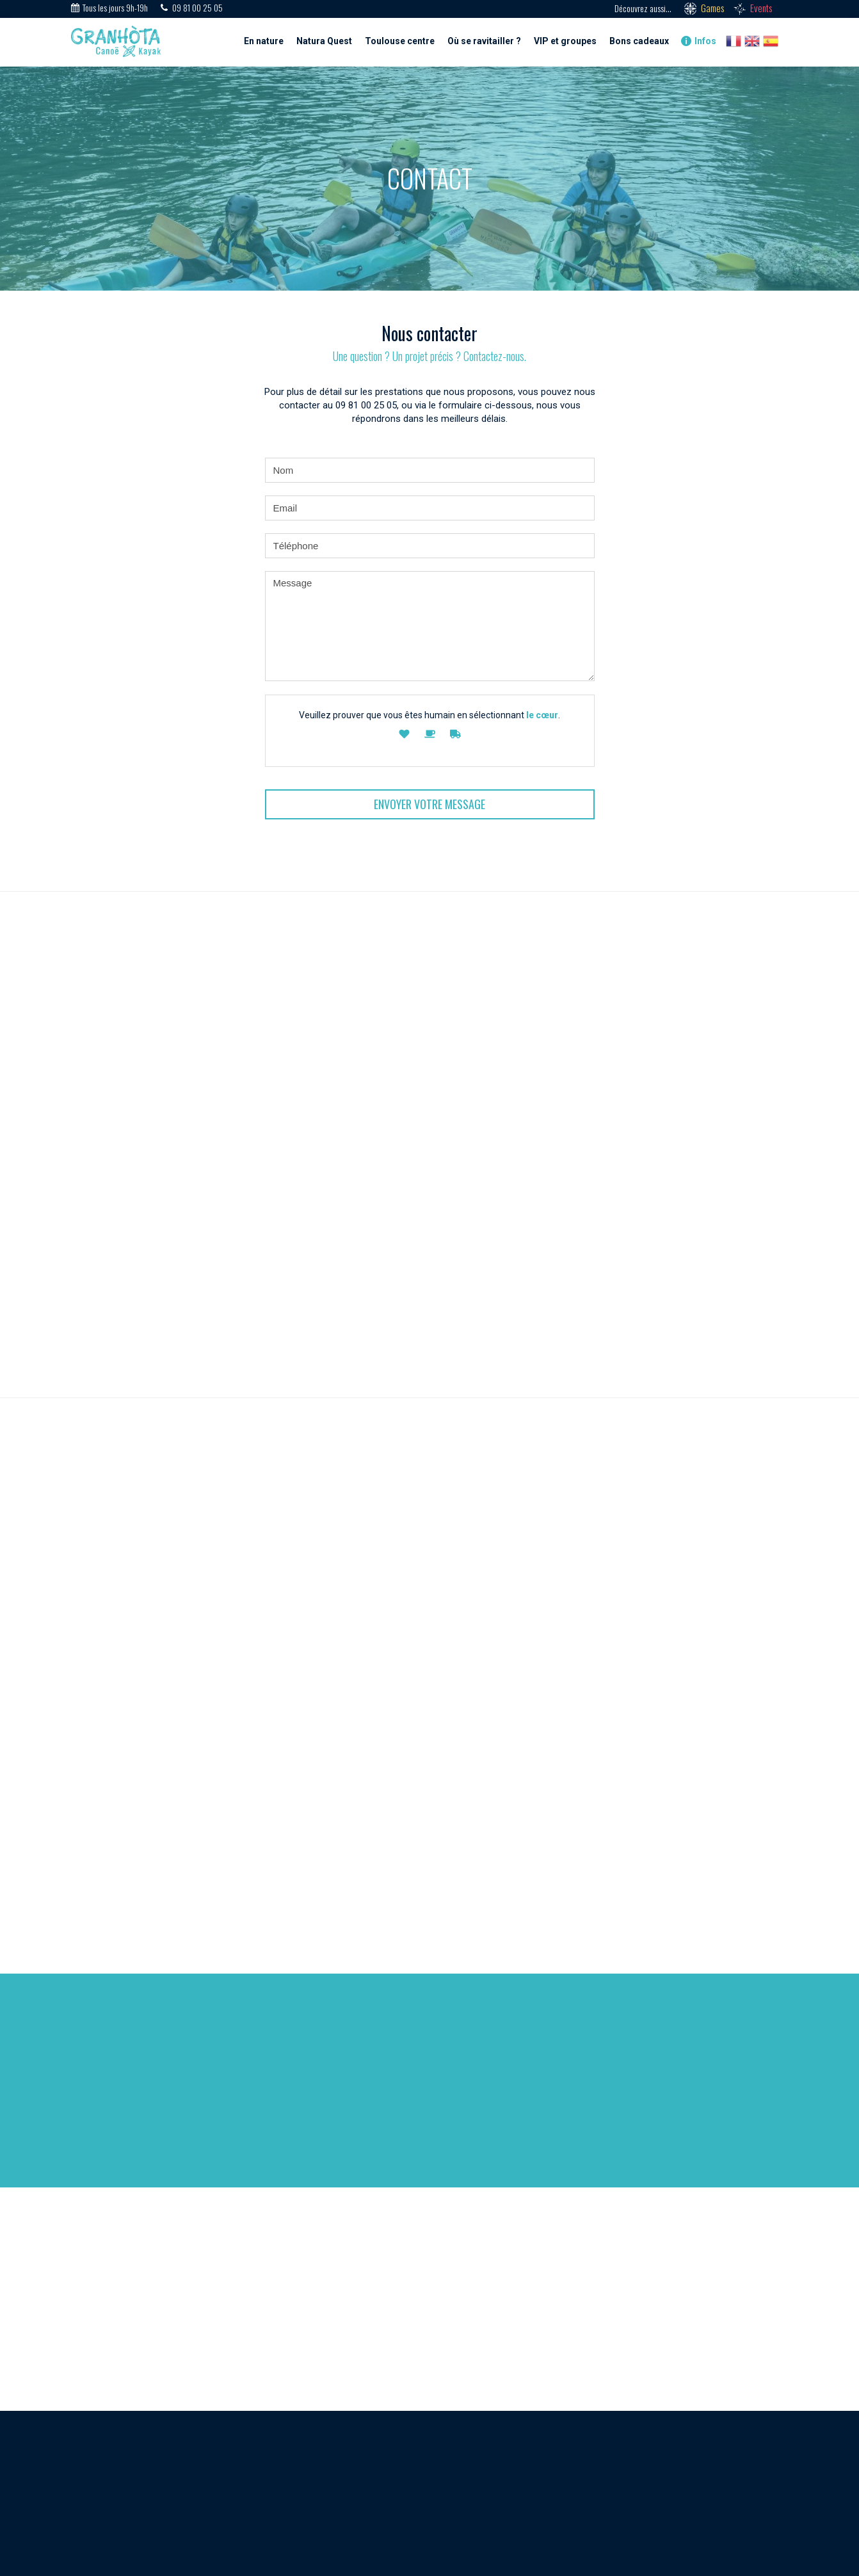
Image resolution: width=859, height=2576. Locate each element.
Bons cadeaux (639, 41)
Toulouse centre (400, 41)
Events (761, 8)
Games (712, 8)
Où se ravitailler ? (484, 41)
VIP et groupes (565, 41)
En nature (264, 41)
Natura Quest (324, 41)
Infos (699, 41)
